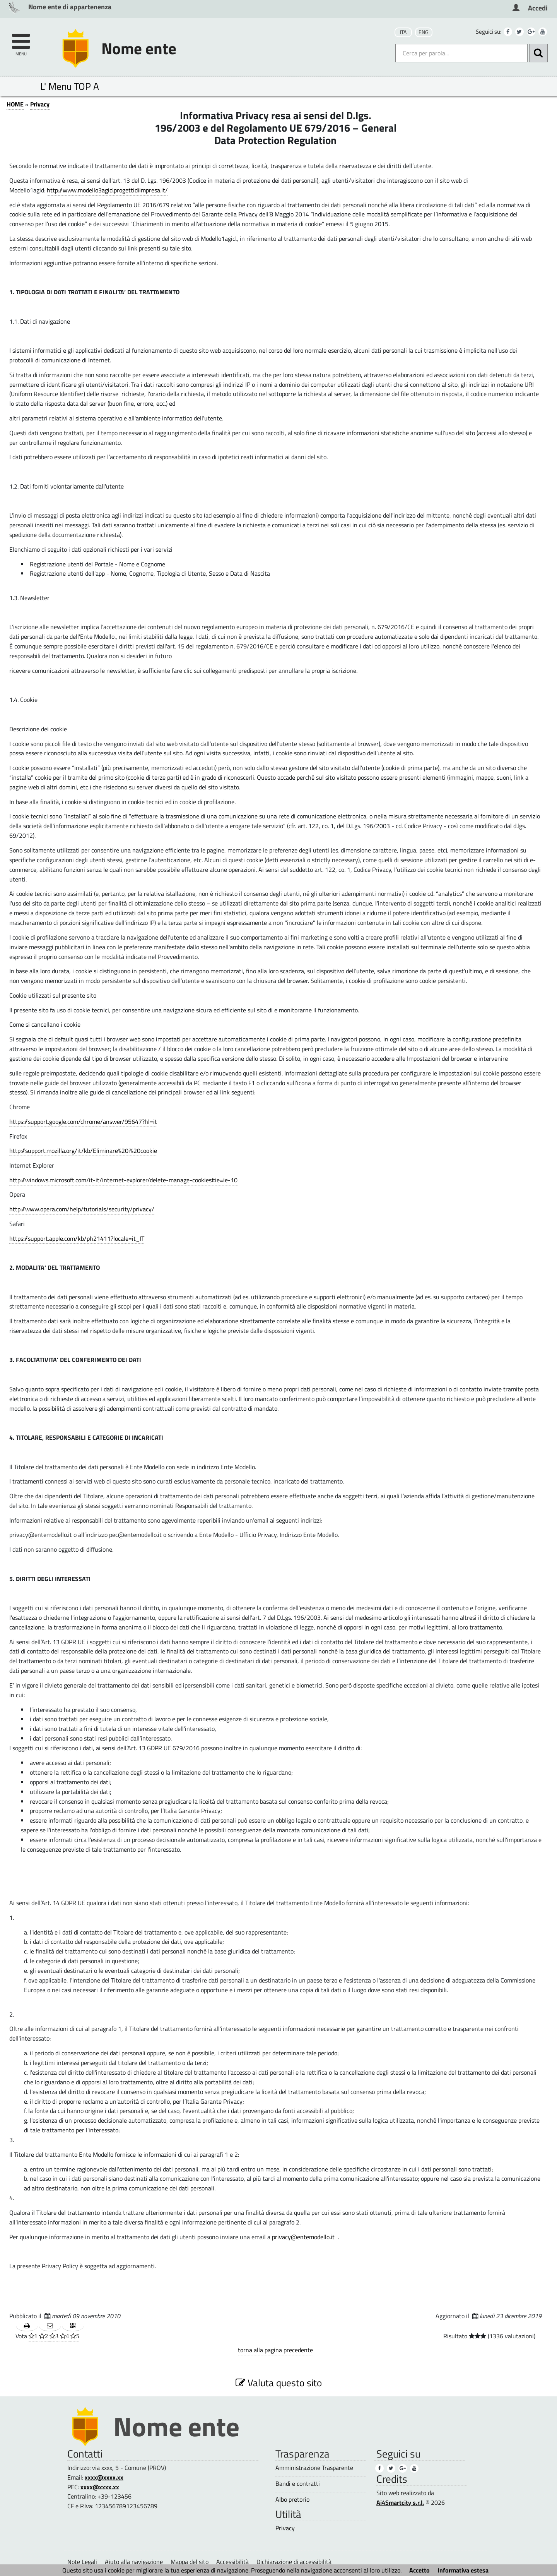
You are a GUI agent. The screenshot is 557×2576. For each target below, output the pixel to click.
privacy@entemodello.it (303, 2237)
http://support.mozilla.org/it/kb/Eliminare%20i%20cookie (83, 1150)
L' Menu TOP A (69, 86)
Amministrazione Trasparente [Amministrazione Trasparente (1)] (314, 2467)
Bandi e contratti (297, 2483)
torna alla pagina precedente (275, 2350)
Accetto (419, 2570)
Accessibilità (232, 2561)
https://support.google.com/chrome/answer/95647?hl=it (83, 1121)
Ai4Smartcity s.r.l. (400, 2502)
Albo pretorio (292, 2499)
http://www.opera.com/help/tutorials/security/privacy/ (81, 1209)
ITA (403, 32)
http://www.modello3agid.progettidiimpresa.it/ (107, 190)
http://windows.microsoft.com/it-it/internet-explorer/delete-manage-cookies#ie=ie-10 (123, 1180)
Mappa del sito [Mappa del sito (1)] (189, 2561)
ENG (424, 32)
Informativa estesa (463, 2570)
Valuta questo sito (279, 2382)
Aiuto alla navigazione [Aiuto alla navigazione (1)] (134, 2561)
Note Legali (82, 2561)
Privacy (40, 104)
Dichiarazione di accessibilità (293, 2561)
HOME (15, 104)
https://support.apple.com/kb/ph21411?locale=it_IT (76, 1238)
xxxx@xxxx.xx (104, 2477)
